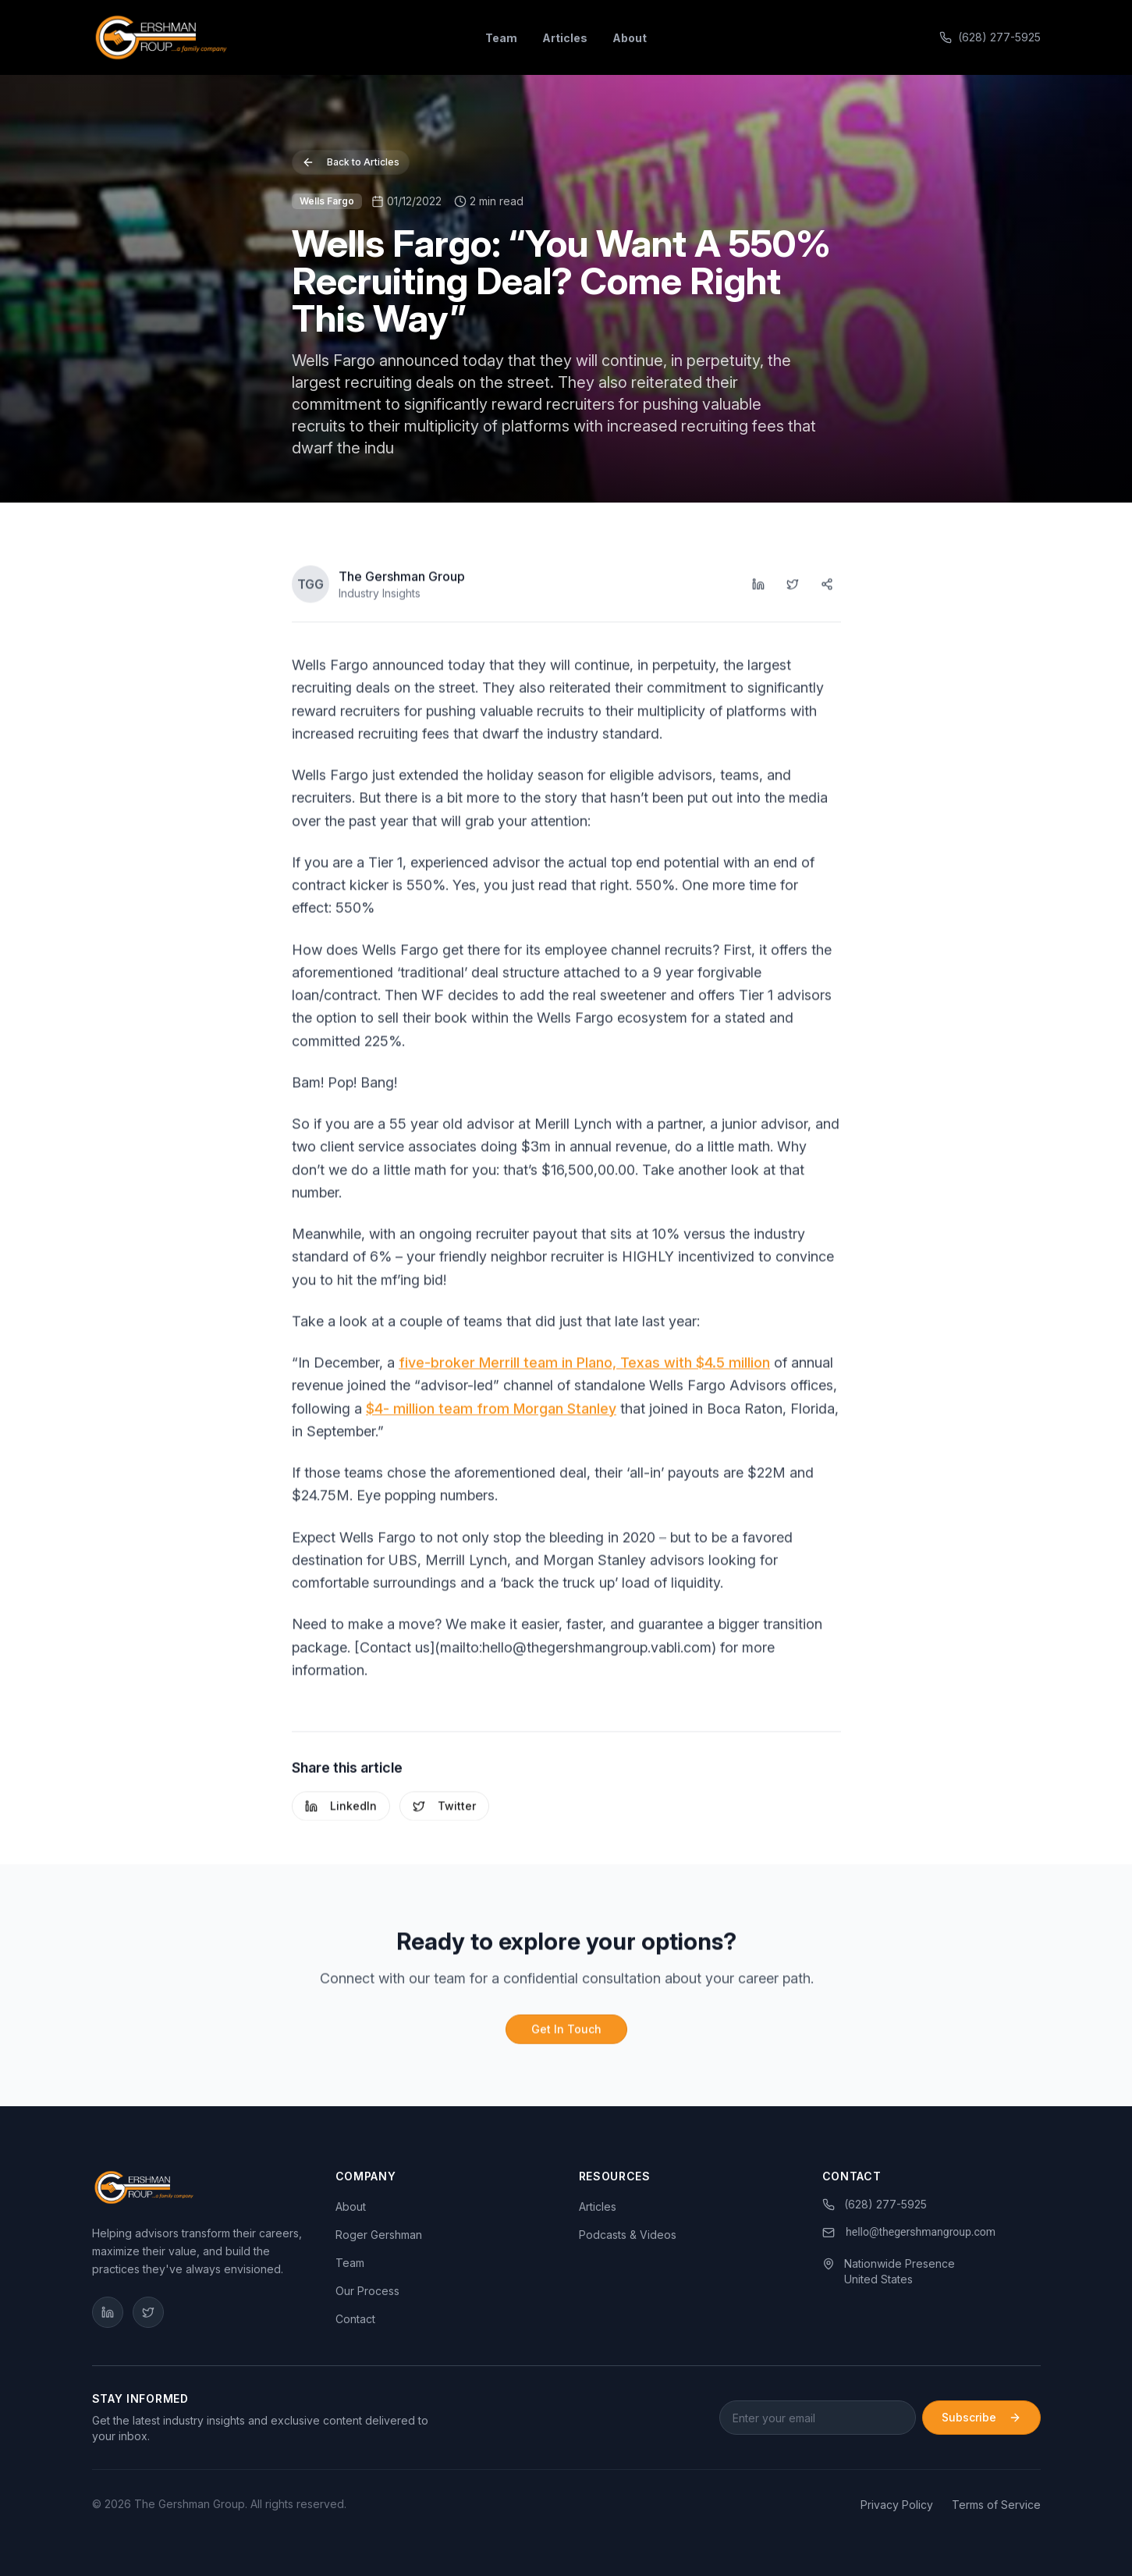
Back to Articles (350, 164)
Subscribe (981, 2417)
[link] (910, 2232)
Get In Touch (566, 2034)
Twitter (444, 1810)
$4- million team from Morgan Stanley (491, 1413)
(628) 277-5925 (990, 37)
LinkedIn (341, 1810)
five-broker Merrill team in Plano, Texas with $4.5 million (584, 1367)
